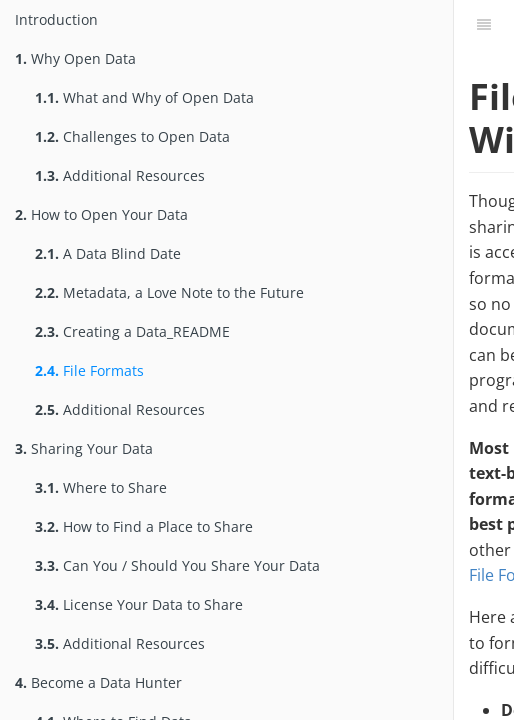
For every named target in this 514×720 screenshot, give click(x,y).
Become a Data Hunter (98, 682)
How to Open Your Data (101, 214)
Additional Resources (120, 175)
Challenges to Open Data (132, 136)
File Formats (89, 370)
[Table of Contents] (484, 25)
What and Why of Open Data (144, 97)
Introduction (56, 19)
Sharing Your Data (84, 448)
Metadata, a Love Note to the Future (169, 292)
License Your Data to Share (139, 604)
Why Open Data (75, 58)
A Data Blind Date (108, 253)
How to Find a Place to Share (144, 526)
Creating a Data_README (132, 331)
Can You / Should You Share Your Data (177, 565)
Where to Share (101, 487)
